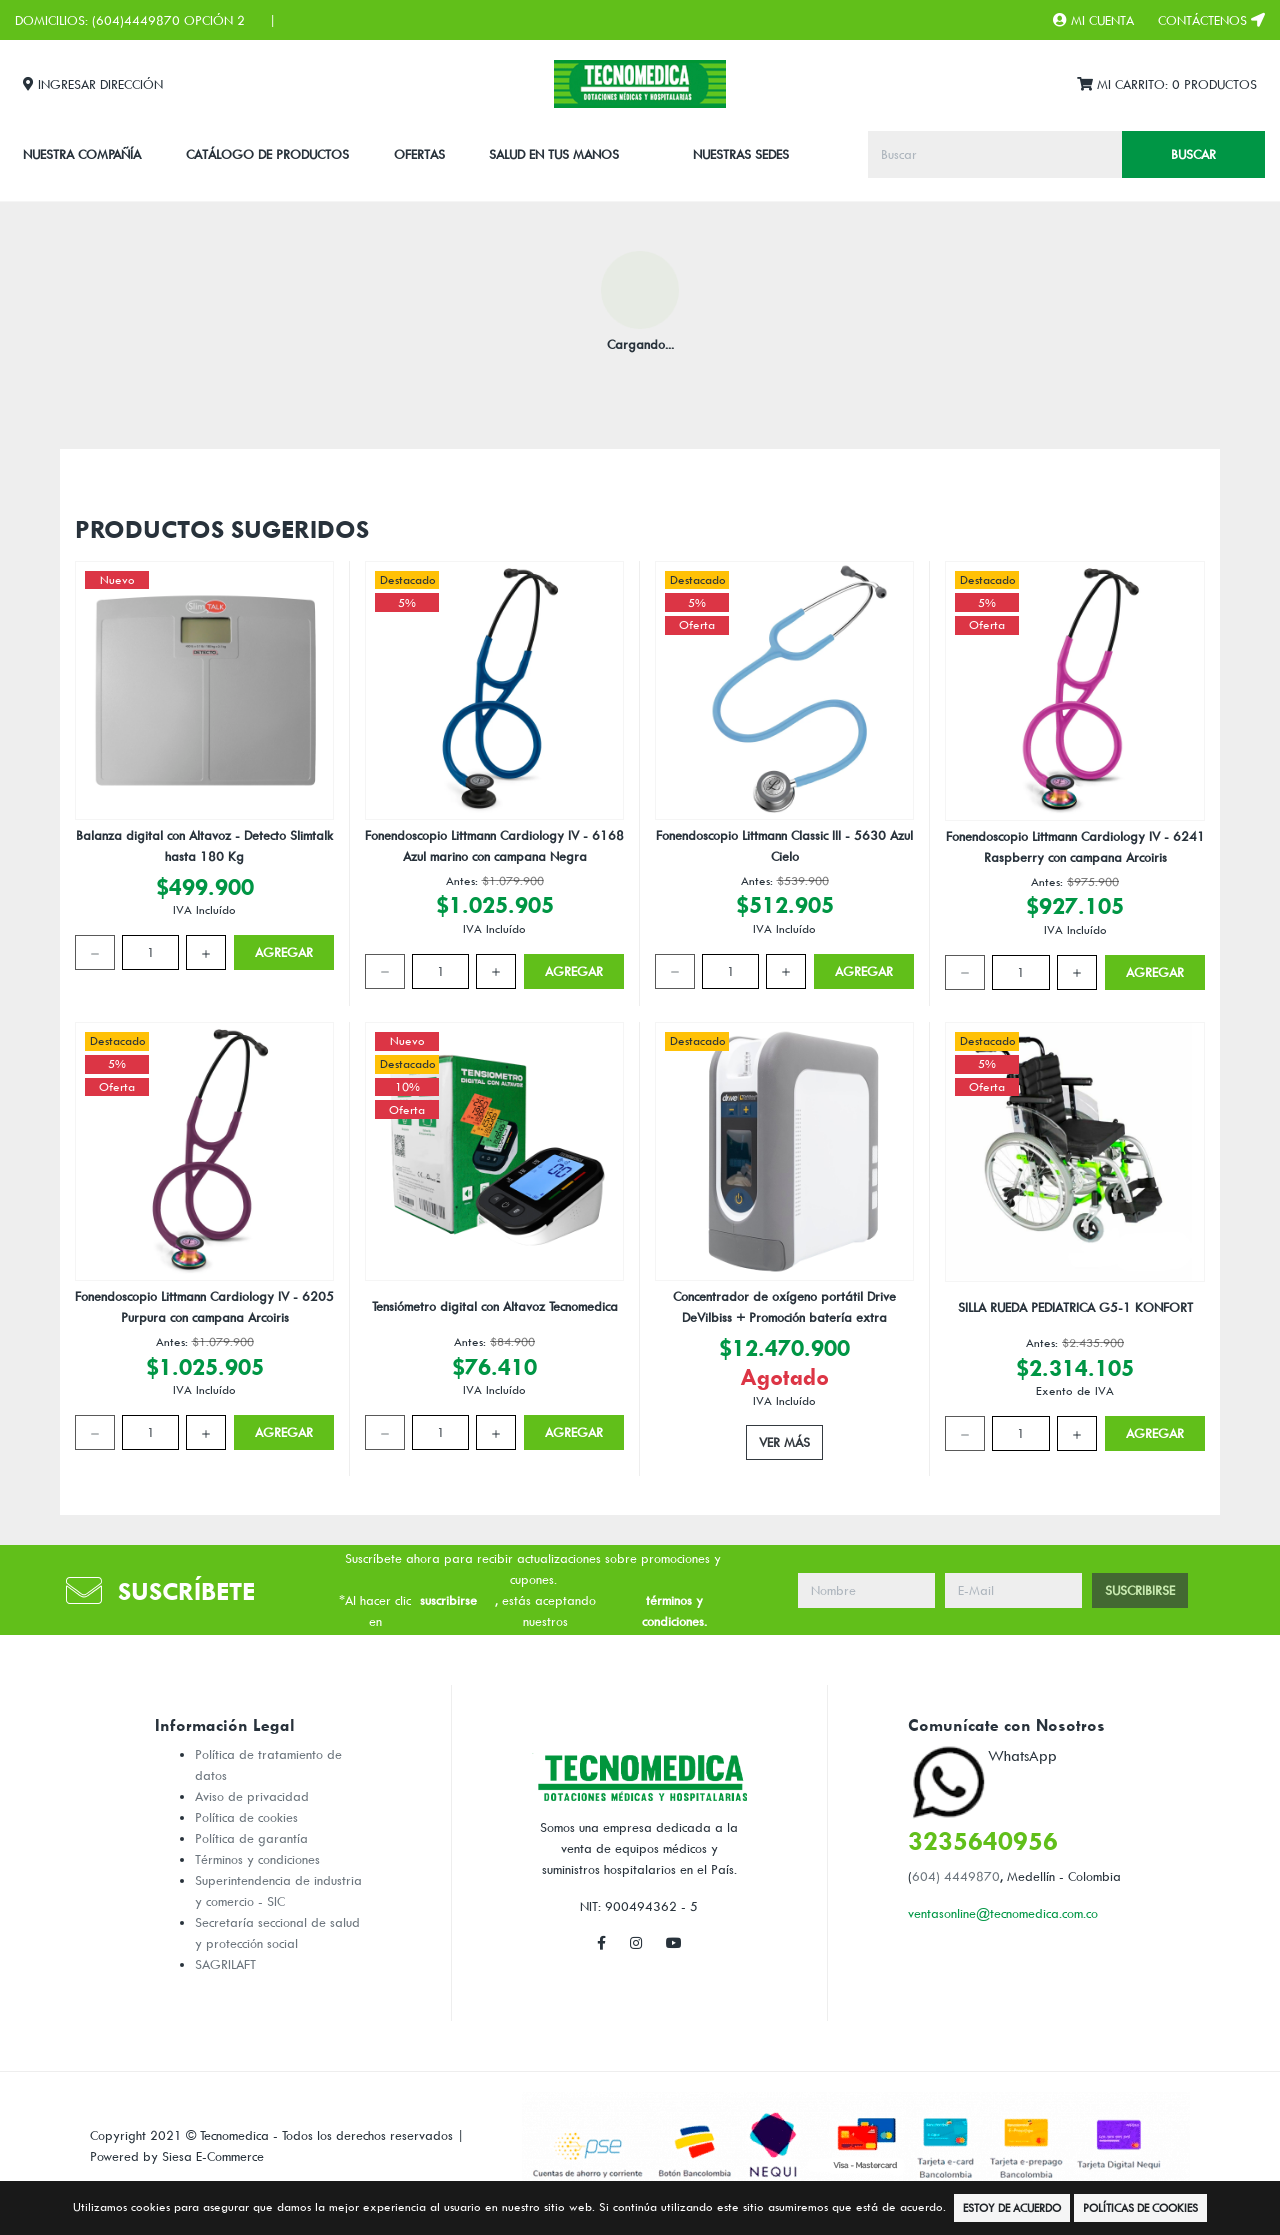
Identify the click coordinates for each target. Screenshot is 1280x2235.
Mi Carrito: (1167, 84)
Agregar (284, 952)
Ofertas (419, 154)
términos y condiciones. (674, 1610)
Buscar (1193, 154)
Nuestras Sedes (741, 154)
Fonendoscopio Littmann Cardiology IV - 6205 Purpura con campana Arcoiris (204, 1306)
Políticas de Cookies (1140, 2207)
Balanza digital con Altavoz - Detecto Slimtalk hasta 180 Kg (204, 845)
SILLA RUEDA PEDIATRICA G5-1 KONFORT (1075, 1307)
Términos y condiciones (257, 1859)
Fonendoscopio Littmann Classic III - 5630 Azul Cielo (784, 845)
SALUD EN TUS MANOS (554, 154)
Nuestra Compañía (82, 154)
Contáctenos (1211, 20)
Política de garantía (251, 1838)
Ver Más (784, 1442)
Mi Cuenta (1093, 20)
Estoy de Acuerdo (1012, 2207)
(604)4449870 (136, 20)
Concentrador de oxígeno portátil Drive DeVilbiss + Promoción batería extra (784, 1306)
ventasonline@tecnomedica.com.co (1003, 1913)
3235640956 (983, 1840)
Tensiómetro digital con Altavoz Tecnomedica (495, 1306)
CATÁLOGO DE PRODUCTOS (267, 154)
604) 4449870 (956, 1876)
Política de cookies (246, 1817)
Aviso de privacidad (252, 1796)
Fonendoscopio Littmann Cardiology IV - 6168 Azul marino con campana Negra (494, 845)
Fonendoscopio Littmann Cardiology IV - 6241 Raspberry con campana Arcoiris (1075, 846)
